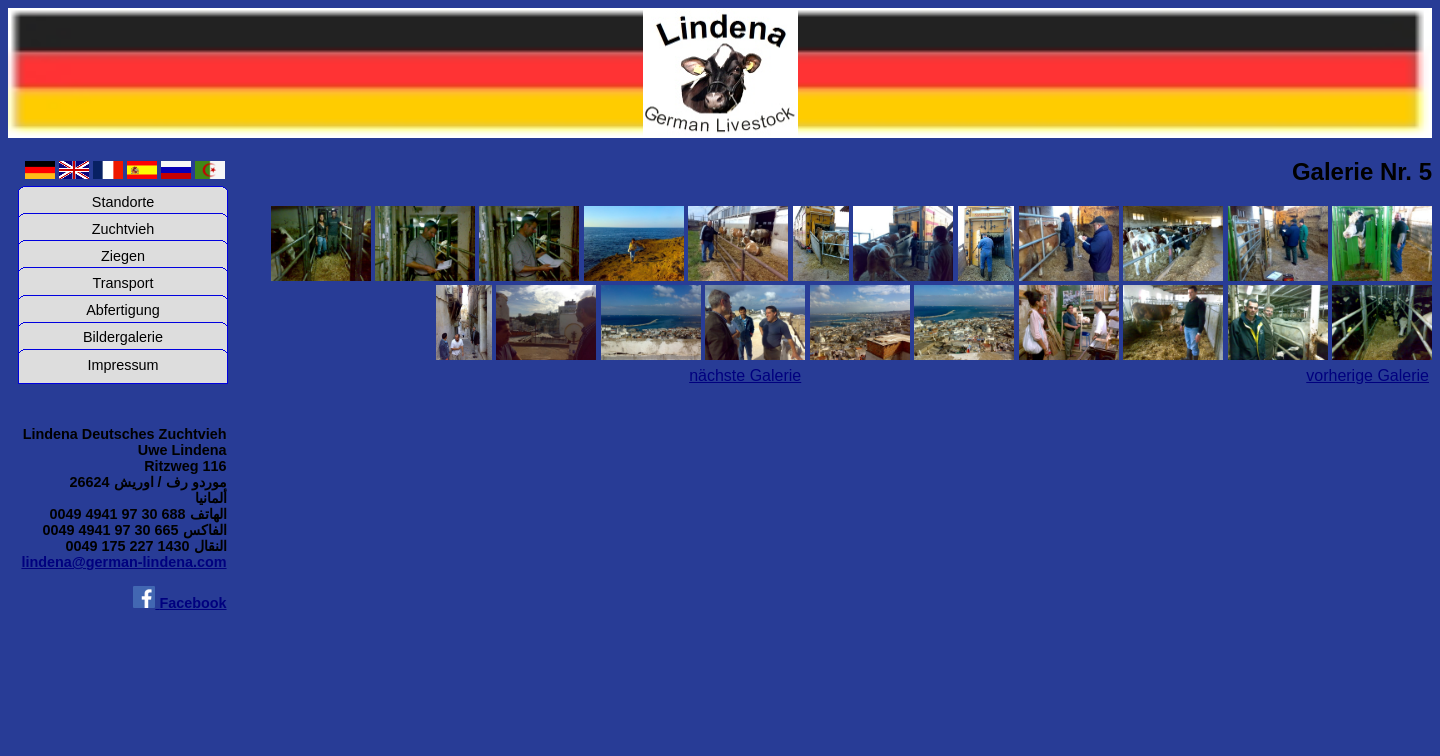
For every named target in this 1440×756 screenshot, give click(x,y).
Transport (122, 283)
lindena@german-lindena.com (123, 562)
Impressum (122, 365)
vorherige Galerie (1367, 375)
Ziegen (123, 256)
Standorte (123, 202)
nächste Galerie (745, 375)
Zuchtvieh (123, 229)
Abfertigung (123, 310)
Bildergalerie (123, 337)
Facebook (179, 603)
